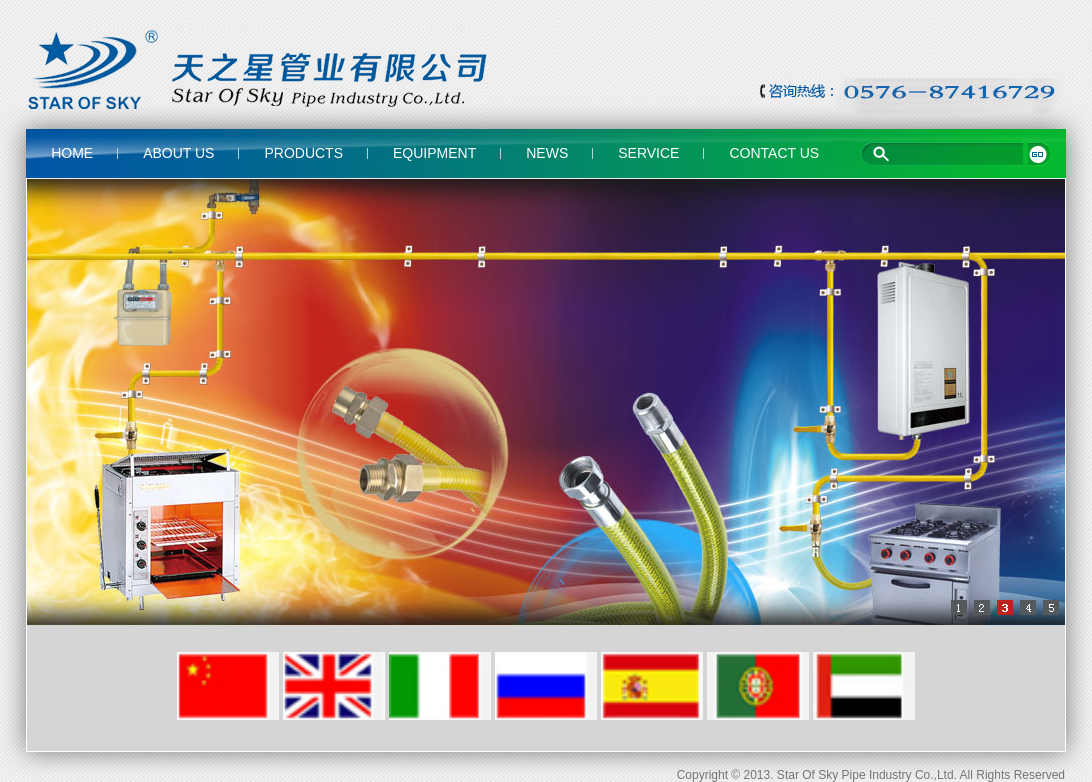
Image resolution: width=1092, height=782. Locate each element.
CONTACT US (774, 153)
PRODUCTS (303, 153)
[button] (953, 607)
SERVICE (648, 153)
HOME (72, 153)
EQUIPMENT (434, 153)
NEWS (547, 153)
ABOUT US (178, 153)
